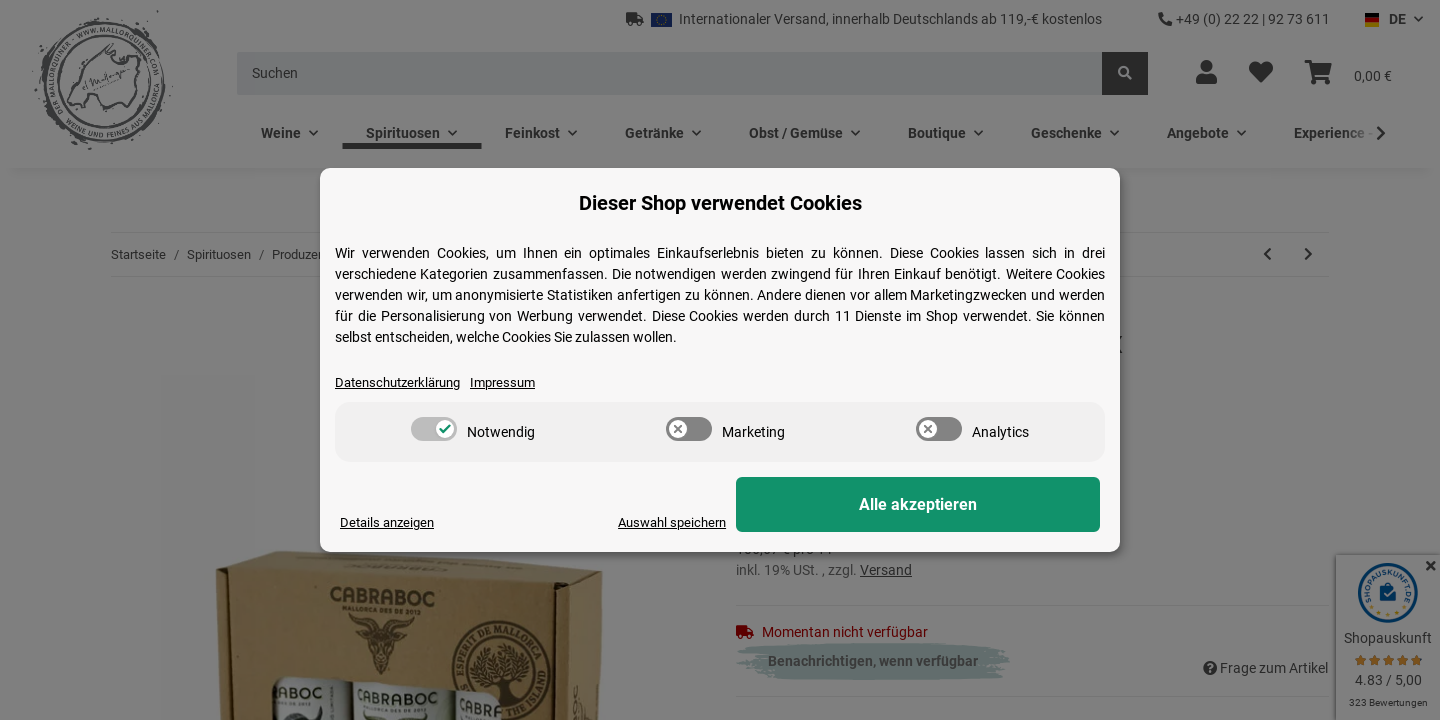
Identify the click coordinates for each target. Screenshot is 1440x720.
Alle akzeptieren (1000, 505)
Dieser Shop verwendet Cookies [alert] (720, 202)
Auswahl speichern (831, 522)
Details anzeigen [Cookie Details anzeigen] (390, 522)
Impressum (518, 382)
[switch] (434, 430)
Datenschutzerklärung (404, 382)
